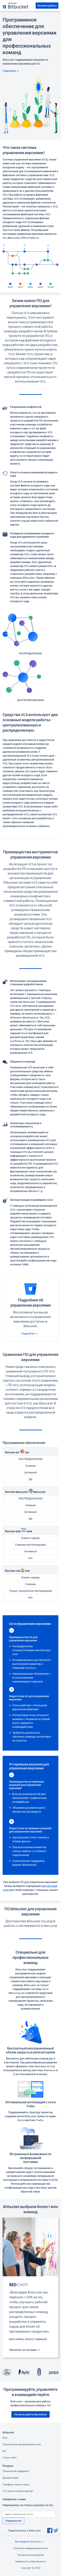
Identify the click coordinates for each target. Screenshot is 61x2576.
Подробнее (11, 70)
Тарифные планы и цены (16, 2484)
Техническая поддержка (16, 2471)
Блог (5, 2437)
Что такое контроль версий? (18, 2491)
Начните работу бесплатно (30, 2414)
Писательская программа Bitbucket (22, 2444)
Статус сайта (9, 2457)
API (4, 2451)
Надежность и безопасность (30, 2561)
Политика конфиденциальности (30, 2548)
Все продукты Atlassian (29, 2541)
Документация (10, 2478)
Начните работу (47, 5)
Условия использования (30, 2555)
